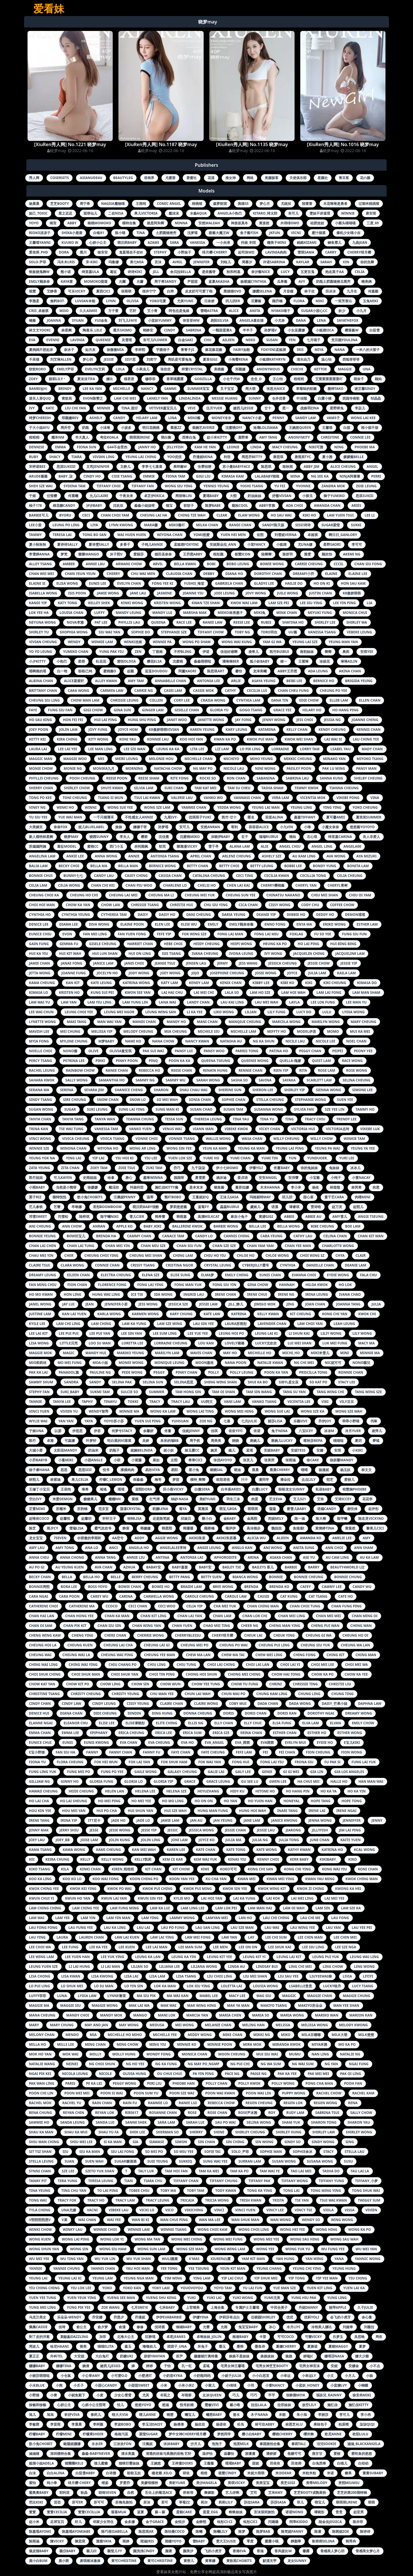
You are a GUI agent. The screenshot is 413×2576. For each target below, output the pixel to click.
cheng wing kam (45, 1635)
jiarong (293, 1830)
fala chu (368, 1275)
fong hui (241, 1762)
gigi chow (93, 710)
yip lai (98, 1158)
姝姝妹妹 (267, 2356)
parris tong (246, 1051)
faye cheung (213, 1752)
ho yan (230, 1801)
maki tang (76, 1021)
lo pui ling (39, 1986)
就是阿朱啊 (155, 223)
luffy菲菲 (37, 1995)
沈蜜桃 (178, 661)
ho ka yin (357, 1791)
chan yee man (298, 1245)
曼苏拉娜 (242, 1187)
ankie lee (75, 856)
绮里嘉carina (340, 836)
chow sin (140, 1684)
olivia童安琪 (121, 1051)
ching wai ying (83, 1664)
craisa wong (213, 700)
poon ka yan (276, 1372)
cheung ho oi (355, 1635)
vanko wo (213, 797)
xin (346, 262)
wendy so (311, 2219)
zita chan (70, 1167)
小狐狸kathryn (272, 359)
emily (213, 924)
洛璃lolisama (265, 427)
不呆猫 (34, 359)
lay (251, 1937)
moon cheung (231, 2054)
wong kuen (40, 2239)
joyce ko (207, 1839)
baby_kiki (152, 1226)
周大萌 (250, 388)
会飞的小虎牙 (340, 2317)
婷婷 (149, 2365)
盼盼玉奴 (134, 2473)
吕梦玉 (338, 2336)
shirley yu (39, 632)
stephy (160, 252)
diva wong (99, 924)
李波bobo (122, 2424)
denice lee (38, 924)
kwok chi (367, 1313)
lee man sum (190, 1947)
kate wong (266, 1849)
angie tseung (370, 1216)
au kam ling (303, 856)
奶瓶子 (114, 1450)
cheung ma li (161, 895)
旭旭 (50, 2414)
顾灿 (378, 378)
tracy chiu (315, 1119)
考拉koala (109, 437)
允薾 (140, 281)
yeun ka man (214, 1148)
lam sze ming (169, 1323)
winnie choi (105, 2229)
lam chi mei (125, 398)
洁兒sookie (326, 2443)
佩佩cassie (38, 2326)
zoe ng (206, 1421)
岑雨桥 (186, 2395)
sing (349, 2141)
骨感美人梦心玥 (332, 2550)
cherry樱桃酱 (273, 885)
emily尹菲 (65, 369)
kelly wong (112, 1859)
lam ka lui (160, 1908)
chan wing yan (146, 1625)
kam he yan (205, 447)
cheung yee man (159, 1654)
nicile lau (295, 1041)
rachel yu (71, 2102)
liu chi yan (75, 408)
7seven (60, 1538)
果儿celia (79, 1479)
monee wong (131, 1362)
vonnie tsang (182, 1138)
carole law (236, 1596)
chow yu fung (244, 1684)
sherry (196, 2132)
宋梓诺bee (37, 466)
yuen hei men (233, 534)
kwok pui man (260, 739)
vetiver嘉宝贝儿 (163, 408)
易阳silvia (220, 320)
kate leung (101, 982)
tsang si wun (110, 797)
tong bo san (94, 534)
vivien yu (69, 1411)
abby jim (312, 466)
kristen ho (69, 992)
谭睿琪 (294, 1206)
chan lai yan (189, 1615)
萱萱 (32, 2512)
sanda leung (72, 2122)
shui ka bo (258, 1382)
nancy (147, 388)
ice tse (137, 1294)
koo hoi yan (191, 739)
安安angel (268, 1177)
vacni (92, 2210)
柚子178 (35, 505)
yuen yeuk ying (81, 2297)
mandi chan (144, 1021)
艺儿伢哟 (232, 2492)
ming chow (127, 2044)
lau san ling (207, 1927)
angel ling (321, 846)
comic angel (169, 203)
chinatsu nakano (283, 895)
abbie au (313, 1216)
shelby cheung (368, 778)
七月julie (249, 1421)
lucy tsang (362, 1986)
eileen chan (78, 1275)
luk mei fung (334, 1343)
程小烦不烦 (369, 427)
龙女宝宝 (36, 1538)
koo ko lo (72, 1878)
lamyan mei (217, 1917)
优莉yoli (311, 2317)
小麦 (99, 2395)
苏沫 (146, 2502)
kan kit (73, 982)
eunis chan (270, 1275)
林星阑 (66, 330)
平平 (271, 2395)
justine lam (40, 1313)
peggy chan (310, 1051)
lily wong (362, 1333)
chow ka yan (78, 904)
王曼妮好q (200, 1197)
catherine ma (82, 1606)
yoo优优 (174, 456)
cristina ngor (179, 1265)
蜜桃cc (92, 846)
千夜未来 (126, 495)
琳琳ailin (349, 661)
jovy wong (256, 593)
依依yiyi (235, 1430)
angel (372, 466)
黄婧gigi (266, 1216)
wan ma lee (209, 2219)
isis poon (77, 593)
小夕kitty (37, 661)
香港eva (239, 2550)
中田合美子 (279, 2307)
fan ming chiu (43, 1284)
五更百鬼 (307, 271)
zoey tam (98, 1167)
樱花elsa (154, 661)
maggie (345, 369)
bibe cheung (322, 1226)
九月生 (352, 291)
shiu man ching (44, 2141)
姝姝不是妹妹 (239, 2356)
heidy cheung (206, 943)
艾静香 (52, 291)
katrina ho (332, 1849)
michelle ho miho (125, 2034)
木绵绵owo (289, 223)
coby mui (238, 1703)
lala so (232, 992)
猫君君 (129, 378)
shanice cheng (129, 1089)
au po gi (36, 1567)
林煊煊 (335, 1187)
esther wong (349, 1732)
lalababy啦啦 (267, 476)
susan (272, 339)
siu (65, 2151)
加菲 (102, 2336)
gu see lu (249, 1781)
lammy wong (182, 1917)
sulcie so (129, 1391)
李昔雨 (55, 2424)
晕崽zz (175, 427)
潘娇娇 (271, 2453)
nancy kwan (197, 1041)
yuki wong (243, 2297)
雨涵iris (147, 2541)
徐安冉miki (361, 2395)
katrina (238, 1313)
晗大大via (120, 2414)
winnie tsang (174, 2229)
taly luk (146, 2171)
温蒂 (150, 1197)
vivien (371, 2210)
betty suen (211, 1576)
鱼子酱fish (249, 232)
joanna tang (348, 1304)
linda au (236, 1966)
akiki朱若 (197, 1538)
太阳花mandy (65, 1450)
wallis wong (218, 1138)
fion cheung (318, 1752)
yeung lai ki (70, 2278)
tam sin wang (259, 1391)
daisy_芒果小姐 (334, 1703)
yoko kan (132, 2288)
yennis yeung (216, 486)
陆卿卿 (266, 554)
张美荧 (269, 1460)
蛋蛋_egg (210, 2512)
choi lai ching (221, 1664)
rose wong (356, 1070)
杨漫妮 (324, 1469)
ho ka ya (328, 1791)
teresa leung (100, 2180)
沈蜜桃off (233, 427)
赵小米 (34, 2521)
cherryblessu (188, 1635)
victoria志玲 (337, 1128)
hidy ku (237, 1791)
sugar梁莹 (331, 525)
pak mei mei (318, 2073)
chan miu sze (153, 1245)
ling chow (333, 1966)
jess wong (148, 1304)
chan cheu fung (293, 690)
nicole (105, 2073)
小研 (117, 1460)
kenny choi (268, 1859)
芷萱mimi (37, 1508)
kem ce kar (173, 1859)
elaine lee (357, 573)
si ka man (113, 2141)
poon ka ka (179, 1060)
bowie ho (161, 1586)
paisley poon (299, 768)
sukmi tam (100, 1391)
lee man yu (356, 1002)
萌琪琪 (253, 1508)
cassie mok (203, 690)
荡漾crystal (130, 1508)
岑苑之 (165, 2395)
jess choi (304, 719)
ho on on (204, 1801)
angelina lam (42, 856)
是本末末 (196, 1187)
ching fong (304, 1654)
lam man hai (260, 1908)
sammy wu (175, 1080)
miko (286, 2034)
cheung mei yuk (200, 895)
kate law (211, 1313)
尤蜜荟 (170, 177)
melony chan (41, 2034)
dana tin (279, 700)
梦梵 (64, 554)
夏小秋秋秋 (37, 544)
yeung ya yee (363, 1148)
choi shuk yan (124, 1674)
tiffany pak (259, 2180)
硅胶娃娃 (317, 223)
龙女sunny (297, 2560)
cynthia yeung (76, 914)
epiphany (99, 1732)
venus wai (172, 1128)
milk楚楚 (366, 2034)
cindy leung (104, 1703)
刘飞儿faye (127, 320)
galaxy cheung (182, 1771)
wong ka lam (163, 1411)
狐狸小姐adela (41, 2463)
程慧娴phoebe (354, 1489)
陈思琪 (266, 466)
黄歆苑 (67, 398)
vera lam (280, 797)
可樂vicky (313, 2336)
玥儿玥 (287, 1197)
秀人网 (34, 177)
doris (228, 1713)
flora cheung (70, 1762)
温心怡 (326, 359)
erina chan (251, 1732)
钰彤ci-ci (224, 2521)
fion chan (77, 1284)
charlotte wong (338, 1245)
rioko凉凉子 (39, 232)
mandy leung (128, 612)
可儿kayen (63, 1177)
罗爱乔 (125, 2482)
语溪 (274, 1206)
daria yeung (234, 914)
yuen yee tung (42, 2297)
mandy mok (111, 2015)
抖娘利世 (137, 1187)
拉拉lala (258, 2404)
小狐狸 (281, 544)
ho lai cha (39, 1801)
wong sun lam (151, 2249)
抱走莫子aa (334, 271)
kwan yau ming (319, 1878)
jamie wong (108, 593)
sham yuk (291, 2122)
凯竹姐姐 (36, 1177)
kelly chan (297, 729)
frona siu (304, 1762)
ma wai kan (177, 1995)
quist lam (321, 1060)
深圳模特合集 (60, 2453)
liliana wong (204, 1966)
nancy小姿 (252, 417)
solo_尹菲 (240, 2151)
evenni (52, 339)
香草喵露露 (175, 378)
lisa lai (131, 1976)
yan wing (314, 2258)
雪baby (198, 2541)
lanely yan (157, 398)
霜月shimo (122, 330)
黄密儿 (189, 2560)
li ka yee (194, 1012)
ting (289, 1119)
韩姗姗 (145, 1528)
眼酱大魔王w (219, 232)
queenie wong (255, 1060)
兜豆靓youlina (344, 339)
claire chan (171, 1703)
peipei (337, 1051)
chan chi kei (103, 885)
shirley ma (356, 622)
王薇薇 (209, 2463)
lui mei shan (299, 1343)
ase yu (309, 1557)
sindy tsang (40, 1099)
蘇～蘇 (160, 2512)
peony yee (363, 1051)
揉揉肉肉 (127, 1469)
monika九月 (104, 768)
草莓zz (184, 2502)
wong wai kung (237, 641)
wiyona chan (169, 534)
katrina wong (136, 982)
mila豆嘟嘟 (311, 2034)
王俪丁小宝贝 (39, 1489)
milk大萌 (339, 2034)
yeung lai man (266, 807)
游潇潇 (250, 2453)
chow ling (110, 1684)
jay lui (68, 1304)
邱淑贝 (186, 1518)
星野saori (332, 544)
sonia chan (200, 1099)
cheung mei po (195, 1645)
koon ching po (144, 1878)
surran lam (249, 2161)
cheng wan (361, 1625)
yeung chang (269, 2268)
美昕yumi (177, 2482)
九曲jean (359, 242)
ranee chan (117, 1070)
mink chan (286, 612)
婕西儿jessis (110, 2365)
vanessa (197, 242)
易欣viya (152, 1469)
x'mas (194, 2258)
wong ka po (359, 2229)
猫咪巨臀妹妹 (129, 2463)
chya (339, 1255)
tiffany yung (331, 2180)
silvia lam (143, 788)
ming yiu (157, 2044)
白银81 (98, 232)
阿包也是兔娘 (179, 310)
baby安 (205, 1567)
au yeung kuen (69, 1567)
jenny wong (273, 719)
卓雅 (50, 1440)
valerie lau (182, 797)
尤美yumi (185, 301)
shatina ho (293, 622)
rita (303, 1070)
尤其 (145, 2395)
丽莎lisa (275, 1421)
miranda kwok (286, 2044)
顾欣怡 (327, 554)
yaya (89, 1421)
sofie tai (212, 2151)
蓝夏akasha (219, 281)
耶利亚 (64, 2492)
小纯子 (336, 1177)
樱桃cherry (282, 2434)
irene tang (39, 1820)
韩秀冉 (351, 2541)
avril (177, 262)
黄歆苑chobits (239, 2560)
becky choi (69, 865)
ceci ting (244, 875)
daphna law (369, 1703)
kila (65, 1869)
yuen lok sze (180, 1158)
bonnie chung (348, 1576)
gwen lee (278, 1781)
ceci (86, 515)
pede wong (132, 1372)
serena (66, 1089)
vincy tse (303, 2210)
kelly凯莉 (143, 1859)
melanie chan (218, 2025)
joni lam (179, 1839)
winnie (347, 213)
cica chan (248, 904)
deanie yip (266, 914)
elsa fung (281, 1723)
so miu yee (183, 2151)
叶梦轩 (91, 1440)
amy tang (268, 437)
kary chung (181, 1313)
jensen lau (196, 963)
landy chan (198, 1002)
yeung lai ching (140, 456)
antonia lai (191, 1557)
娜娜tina (63, 2365)
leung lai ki (266, 1333)
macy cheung (285, 447)
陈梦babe (213, 505)
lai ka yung (244, 1898)
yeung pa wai (327, 1148)
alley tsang (40, 563)
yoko (107, 2288)
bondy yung (324, 865)
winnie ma (129, 1411)
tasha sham (272, 788)
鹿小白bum (38, 2560)
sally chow (361, 2112)
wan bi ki (140, 2219)
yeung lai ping (290, 1148)
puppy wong (293, 2093)
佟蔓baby (282, 1167)
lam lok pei (226, 1908)
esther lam (366, 924)
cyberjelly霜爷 (255, 1265)
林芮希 (356, 1187)
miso (64, 310)
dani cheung (198, 914)
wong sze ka (312, 1411)
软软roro (37, 369)
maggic (289, 1995)
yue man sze (284, 2288)
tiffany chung (224, 2180)
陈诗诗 (365, 2531)
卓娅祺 (312, 534)
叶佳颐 (302, 398)
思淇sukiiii (66, 466)
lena (321, 320)
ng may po (203, 768)
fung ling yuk (42, 1771)
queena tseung (215, 1060)
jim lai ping (350, 1830)
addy (139, 1538)
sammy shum (41, 1382)
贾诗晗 (316, 1206)
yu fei (279, 486)
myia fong (39, 1041)
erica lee (163, 1732)
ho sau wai (281, 515)
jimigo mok (265, 1304)
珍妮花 (325, 661)
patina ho (278, 1051)
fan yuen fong (132, 934)
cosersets (59, 177)
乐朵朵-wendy (69, 2317)
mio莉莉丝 (37, 1362)
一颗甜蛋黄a (222, 330)
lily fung (276, 1012)
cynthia (287, 1265)
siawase (156, 2141)
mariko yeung (130, 1352)
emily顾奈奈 (39, 281)
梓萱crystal (192, 369)
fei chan (287, 1752)
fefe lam (244, 1752)
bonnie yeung (42, 1236)
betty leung (261, 865)
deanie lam (355, 1265)
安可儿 (184, 826)
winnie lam (139, 2229)
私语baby (323, 1489)
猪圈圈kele (74, 2463)
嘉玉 (127, 2346)
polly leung (242, 1372)
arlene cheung (236, 856)
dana (301, 320)
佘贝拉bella (180, 271)
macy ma (366, 1343)
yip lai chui (232, 2278)
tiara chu (153, 2180)
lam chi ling (68, 1323)
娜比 (109, 378)
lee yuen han (77, 1956)
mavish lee (39, 1031)
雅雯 (307, 554)
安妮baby (272, 1450)
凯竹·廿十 (229, 817)
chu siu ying (216, 904)
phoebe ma (364, 447)
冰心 (272, 2326)
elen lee (162, 924)
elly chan (223, 1723)
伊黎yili (256, 1167)
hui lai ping (105, 719)
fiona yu (37, 1762)
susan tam (233, 1109)
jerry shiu (69, 1830)
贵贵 (339, 2512)
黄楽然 (264, 223)
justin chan (320, 593)
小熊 (59, 2385)
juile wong (287, 593)
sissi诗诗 (302, 525)
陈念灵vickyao (371, 1518)
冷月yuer (353, 1430)
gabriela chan (229, 583)
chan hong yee (79, 1615)
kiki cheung (334, 982)
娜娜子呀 (140, 826)
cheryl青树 (338, 885)
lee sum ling (165, 1333)
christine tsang (44, 1693)
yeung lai (38, 2278)
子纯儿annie (152, 544)
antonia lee (208, 680)
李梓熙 (140, 349)
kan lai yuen (74, 1313)
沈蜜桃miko (190, 836)
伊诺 (205, 651)
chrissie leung (124, 700)
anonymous (268, 369)
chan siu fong (368, 563)
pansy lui (184, 1051)
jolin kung (119, 1839)
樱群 (144, 836)
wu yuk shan (138, 2258)
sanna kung (331, 778)
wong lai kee (363, 417)
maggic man (40, 758)
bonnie (276, 1576)
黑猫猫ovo (232, 291)
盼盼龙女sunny (291, 1489)
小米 (163, 2385)
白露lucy (260, 1489)
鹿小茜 (64, 2560)
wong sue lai (277, 1411)
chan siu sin (109, 1625)
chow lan (110, 904)
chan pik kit (75, 1625)
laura (62, 1937)
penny (278, 417)
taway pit (38, 2180)
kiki (308, 982)
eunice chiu (40, 934)
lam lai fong (328, 992)
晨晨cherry (280, 1469)
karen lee (176, 1849)
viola (328, 2210)
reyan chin (73, 2112)
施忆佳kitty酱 (166, 1187)
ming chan (95, 2044)
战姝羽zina (309, 408)
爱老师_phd (38, 252)
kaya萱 (67, 281)
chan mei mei (328, 1615)
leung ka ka (167, 749)
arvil (158, 563)
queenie (103, 339)
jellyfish (175, 447)
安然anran (210, 826)
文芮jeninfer (97, 466)
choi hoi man (42, 904)
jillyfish (320, 1830)
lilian (251, 1012)
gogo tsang (250, 710)
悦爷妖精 (187, 2404)
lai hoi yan (211, 1898)
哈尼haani (59, 2346)
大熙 (233, 495)
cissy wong (280, 904)
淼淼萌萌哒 (202, 661)
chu (207, 339)
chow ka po (322, 1674)
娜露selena (262, 291)
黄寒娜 (210, 2560)
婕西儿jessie (243, 408)
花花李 (367, 1499)
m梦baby (106, 1041)
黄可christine (160, 2560)
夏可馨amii (335, 817)
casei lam (173, 690)
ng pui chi (240, 2063)
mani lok (166, 2015)
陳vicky (57, 2541)
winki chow (40, 2229)
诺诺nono (294, 2512)
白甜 (346, 427)
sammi (170, 388)
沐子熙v (116, 554)
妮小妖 (168, 1450)
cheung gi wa (319, 1635)
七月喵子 (313, 339)
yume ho (211, 1158)
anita (255, 310)
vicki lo (146, 2210)
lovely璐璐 (234, 1343)
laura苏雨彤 (236, 1323)
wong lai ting (200, 1411)
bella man (128, 865)
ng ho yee (135, 2063)
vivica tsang (112, 1138)
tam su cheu (238, 788)
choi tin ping (162, 1674)
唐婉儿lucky (282, 1440)
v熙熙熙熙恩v (40, 2219)
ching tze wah (191, 515)
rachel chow (328, 2093)
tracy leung (157, 2200)
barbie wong (225, 1226)
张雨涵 (290, 1460)
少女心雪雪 (122, 2395)
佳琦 (62, 2326)
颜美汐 (188, 2550)
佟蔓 (167, 1430)
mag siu (263, 1995)
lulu (326, 1012)
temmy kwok (307, 788)
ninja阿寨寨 (350, 476)
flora (299, 301)
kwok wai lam (244, 602)
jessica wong (201, 1830)
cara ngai (38, 1596)
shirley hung (288, 2132)
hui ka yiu (38, 953)
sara (174, 242)
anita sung (303, 1547)
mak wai (168, 2005)
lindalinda (190, 398)
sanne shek (136, 2122)
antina (162, 1557)
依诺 (257, 1430)
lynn (111, 301)
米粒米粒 (309, 2473)
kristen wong (167, 602)
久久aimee (88, 310)
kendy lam (199, 982)
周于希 (85, 203)
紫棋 (135, 1499)
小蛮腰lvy (338, 2385)
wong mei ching (186, 2239)
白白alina (56, 2473)
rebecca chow (221, 2102)
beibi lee (294, 680)
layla (294, 1002)
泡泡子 (217, 2443)
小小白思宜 (260, 2375)
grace (189, 1781)
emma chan (40, 1732)
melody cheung (138, 1031)
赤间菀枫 (141, 846)
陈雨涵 (34, 2541)
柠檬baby (37, 2434)
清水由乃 (303, 359)
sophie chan (233, 1099)
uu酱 (293, 632)
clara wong (72, 1265)
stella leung (41, 2161)
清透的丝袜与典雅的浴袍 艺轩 (168, 2453)
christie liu (340, 1684)
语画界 (149, 177)
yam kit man (253, 2258)
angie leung (209, 1547)
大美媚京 (36, 826)
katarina (266, 729)
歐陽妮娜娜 (72, 2443)
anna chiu (39, 1557)
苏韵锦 (82, 1508)
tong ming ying (326, 2190)
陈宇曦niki (109, 1216)
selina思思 (183, 1382)
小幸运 (285, 2375)
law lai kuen (127, 1937)
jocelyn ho (107, 973)
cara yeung (271, 1236)
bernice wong (162, 865)
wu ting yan (72, 2258)
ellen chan (370, 700)
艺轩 (132, 310)
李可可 (357, 544)
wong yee (265, 2249)
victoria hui (303, 1128)
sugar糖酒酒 (125, 2161)
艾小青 (152, 310)
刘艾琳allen (60, 359)
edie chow (309, 700)
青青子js (187, 349)
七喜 (226, 1421)
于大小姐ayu (39, 427)
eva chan (128, 1742)
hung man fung (213, 1810)
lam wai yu (39, 1002)
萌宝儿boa (228, 1508)
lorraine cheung (170, 1343)
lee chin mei (345, 1937)
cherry (113, 573)
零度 (250, 2541)
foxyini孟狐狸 (273, 349)
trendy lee (346, 1119)
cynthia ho (40, 914)
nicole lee (325, 1041)
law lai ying (162, 1937)
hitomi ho (265, 1791)
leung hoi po (231, 1333)
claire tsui (39, 1265)
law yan (229, 1937)
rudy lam (295, 2112)
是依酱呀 (209, 271)
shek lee (137, 2132)
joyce (292, 973)
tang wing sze (368, 1391)
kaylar (302, 262)
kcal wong (364, 1849)
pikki (100, 1060)
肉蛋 (254, 1499)
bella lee (257, 1226)
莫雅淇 (203, 1508)
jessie (109, 359)
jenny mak (38, 1830)
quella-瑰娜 (290, 1060)
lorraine (280, 749)
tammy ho (364, 1109)
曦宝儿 (190, 2414)
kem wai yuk (205, 1859)
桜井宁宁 (149, 291)
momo (333, 1031)
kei (31, 1859)
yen (292, 339)
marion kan (361, 2015)
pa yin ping (203, 2073)
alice (234, 310)
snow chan (107, 1099)
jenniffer (352, 1820)
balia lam (38, 865)
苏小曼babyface (236, 466)
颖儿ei (91, 2550)
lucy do (303, 1012)
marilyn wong (325, 1021)
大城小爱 (36, 1450)
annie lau (95, 563)
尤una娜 (305, 544)
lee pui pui (69, 1333)
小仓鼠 (66, 2375)
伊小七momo (227, 1167)
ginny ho (70, 1781)
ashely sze (271, 856)
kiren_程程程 (123, 1869)
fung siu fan (60, 710)
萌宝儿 (320, 2502)
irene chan (225, 1294)
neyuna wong (42, 622)
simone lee (362, 1089)
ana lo (91, 1547)
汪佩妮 (147, 2443)
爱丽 (337, 2453)
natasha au (231, 1041)
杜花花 (101, 661)
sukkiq (185, 2161)
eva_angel (214, 1742)
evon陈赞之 (93, 398)
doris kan (287, 1713)
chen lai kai (238, 885)
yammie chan (193, 807)
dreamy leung (42, 1275)
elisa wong (67, 583)
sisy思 (130, 359)
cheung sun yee (241, 895)
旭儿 (32, 2414)
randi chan (240, 525)
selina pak (122, 1382)
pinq (153, 1060)
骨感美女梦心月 (368, 2550)
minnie (103, 408)
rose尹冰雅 (248, 2112)
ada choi (294, 505)
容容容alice (259, 826)
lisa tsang (186, 1976)
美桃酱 (219, 369)
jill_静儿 (236, 1304)
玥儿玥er (232, 301)
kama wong (74, 1849)
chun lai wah (198, 1693)
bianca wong (245, 1576)
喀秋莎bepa (312, 1440)
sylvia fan (304, 1109)
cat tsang (318, 1596)
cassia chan (170, 875)
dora (64, 252)
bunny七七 (73, 875)
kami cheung (108, 1849)
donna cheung (197, 1713)
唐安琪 (371, 213)
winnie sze (39, 1148)
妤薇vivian (281, 495)
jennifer (201, 262)
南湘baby (240, 2336)
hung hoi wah (252, 1810)
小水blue (36, 2385)
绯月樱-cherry (214, 252)
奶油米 (93, 1450)
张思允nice (275, 388)
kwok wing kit (272, 1888)
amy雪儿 (339, 1216)
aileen (228, 339)
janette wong (211, 719)
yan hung (285, 2258)
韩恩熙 (167, 1528)
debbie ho (296, 914)
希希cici (195, 1460)
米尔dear (283, 2473)
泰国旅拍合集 (270, 2443)
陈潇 (317, 2531)
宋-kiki (92, 262)
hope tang (321, 1801)
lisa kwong (102, 1976)
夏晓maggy (338, 2346)
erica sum (192, 1732)
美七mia (137, 262)
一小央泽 (223, 242)
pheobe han (183, 2083)
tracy (154, 1401)
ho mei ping (109, 1801)
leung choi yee (79, 1012)
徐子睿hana (39, 1469)
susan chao (201, 1109)
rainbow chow (80, 1070)
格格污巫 (121, 2434)
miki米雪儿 (320, 1352)
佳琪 (214, 1430)
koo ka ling (40, 1878)
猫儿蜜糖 (101, 2463)
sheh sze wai (40, 486)
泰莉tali (298, 2443)
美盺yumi (207, 1499)
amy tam (136, 680)
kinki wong (132, 602)
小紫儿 (210, 2385)
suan (69, 2161)
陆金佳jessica (330, 2521)
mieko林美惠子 (230, 612)
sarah (326, 262)
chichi (297, 369)
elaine (331, 573)
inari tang (287, 1810)
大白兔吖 (102, 2356)
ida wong (163, 1294)
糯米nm (57, 437)
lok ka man (165, 1986)
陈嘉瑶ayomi (40, 2531)
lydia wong (353, 1012)
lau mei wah (266, 1002)
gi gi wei (291, 1771)
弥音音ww (191, 320)
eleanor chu (76, 1723)
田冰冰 (331, 291)
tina (140, 232)
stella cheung (270, 1099)
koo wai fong (106, 1878)
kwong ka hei (348, 1888)
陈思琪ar (146, 2531)
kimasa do (367, 982)
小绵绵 (231, 2385)
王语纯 (66, 1489)
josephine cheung (227, 973)
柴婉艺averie (203, 427)
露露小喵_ (272, 2541)
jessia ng (332, 719)
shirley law (323, 2132)
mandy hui (95, 1352)
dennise (36, 447)
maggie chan (319, 1995)
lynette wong (42, 1021)
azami (153, 242)
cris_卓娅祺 (38, 310)
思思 (64, 1469)
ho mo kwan (41, 1294)
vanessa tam (106, 1128)
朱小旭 (302, 2414)
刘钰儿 (226, 262)
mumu (295, 2054)
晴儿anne (147, 2414)
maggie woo (75, 758)
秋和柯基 (233, 271)
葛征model (66, 846)
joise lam (89, 1839)
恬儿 (120, 2404)
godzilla (203, 378)
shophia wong (73, 632)
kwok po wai (120, 1888)
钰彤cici (250, 2521)
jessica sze (178, 1304)
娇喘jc (308, 2356)
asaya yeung (263, 680)
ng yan (331, 2063)
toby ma (168, 2190)
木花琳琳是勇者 (335, 203)
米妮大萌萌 (255, 2473)
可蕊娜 (70, 1440)
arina (253, 1557)
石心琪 (312, 836)
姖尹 (179, 2356)
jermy (222, 963)
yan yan (66, 1421)
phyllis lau (129, 622)
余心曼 (367, 2317)
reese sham (148, 778)
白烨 (170, 291)
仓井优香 (279, 398)
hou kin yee (40, 1810)
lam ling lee (192, 1908)
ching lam (183, 1255)
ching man (365, 1654)
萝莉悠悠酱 (178, 1206)
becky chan (40, 1576)
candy (119, 417)
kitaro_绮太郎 (265, 213)
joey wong (170, 973)
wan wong (280, 2219)
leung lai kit (288, 1956)
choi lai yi (290, 1664)
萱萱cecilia (57, 2512)
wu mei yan (366, 2249)
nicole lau (233, 768)
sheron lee (262, 1089)
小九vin (286, 826)
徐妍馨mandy (341, 1460)
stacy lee (346, 1382)
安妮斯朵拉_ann (223, 544)
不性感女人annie (139, 817)
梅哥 (158, 1479)
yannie (35, 2268)
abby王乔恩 (287, 671)
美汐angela (206, 2482)
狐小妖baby (259, 661)
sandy (95, 1382)
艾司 (253, 2492)
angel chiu (290, 846)
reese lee (241, 622)
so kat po (318, 1382)
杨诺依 (221, 2424)
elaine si (37, 583)
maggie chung (356, 1995)
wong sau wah (344, 2239)
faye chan (180, 1752)
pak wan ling (41, 2083)
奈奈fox (60, 826)
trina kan (38, 1128)
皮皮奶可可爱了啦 (199, 291)
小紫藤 (136, 1460)
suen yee (345, 1099)
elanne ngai (41, 1723)
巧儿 (235, 2395)
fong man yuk (188, 1284)
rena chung (40, 2112)
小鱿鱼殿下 (76, 2395)
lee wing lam (41, 1956)
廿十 (267, 408)
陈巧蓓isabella (114, 2531)
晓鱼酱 (219, 1187)
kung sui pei (102, 992)
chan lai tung (80, 1245)
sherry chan (41, 788)
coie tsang (122, 476)
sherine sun (230, 1089)
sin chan (206, 2141)
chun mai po (233, 1693)
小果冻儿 (142, 369)
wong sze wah (349, 1411)
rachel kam (363, 2093)
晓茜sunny (99, 836)
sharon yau (359, 2122)
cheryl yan (306, 885)
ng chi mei (304, 1362)
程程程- (34, 437)
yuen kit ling (319, 2288)
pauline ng (100, 1372)
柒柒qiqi (367, 2424)
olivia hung (134, 2073)
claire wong (206, 1703)
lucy (285, 271)
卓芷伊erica (154, 495)
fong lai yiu (272, 1762)
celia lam (38, 885)
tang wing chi (330, 1391)
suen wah (94, 2161)
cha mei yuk (224, 1606)
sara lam (166, 2122)
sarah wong (208, 1080)
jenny (376, 1820)
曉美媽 (366, 281)
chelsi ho (207, 885)
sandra (71, 1382)
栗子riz (35, 1197)
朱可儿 (293, 213)
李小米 (296, 1187)
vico (169, 2210)
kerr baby (299, 1859)
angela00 (352, 846)
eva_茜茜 (242, 1742)
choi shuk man (85, 1674)
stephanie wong (310, 1099)
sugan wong (41, 1109)
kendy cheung (332, 729)
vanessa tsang (322, 632)
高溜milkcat (209, 1216)
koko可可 (228, 1869)
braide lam (191, 1586)
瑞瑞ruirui (268, 836)
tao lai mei (301, 2171)
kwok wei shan (299, 739)
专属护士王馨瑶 (247, 2307)
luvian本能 (85, 301)
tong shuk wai (366, 2190)
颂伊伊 (230, 1528)
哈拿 (111, 1177)
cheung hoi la (43, 1645)
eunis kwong (96, 1742)
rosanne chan (163, 2112)
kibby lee (260, 982)
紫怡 (32, 2482)
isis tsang (171, 953)
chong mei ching (244, 1674)
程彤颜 (218, 554)
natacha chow (168, 768)
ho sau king (40, 719)
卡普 (262, 2336)
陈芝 (32, 1528)
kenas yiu (237, 1859)
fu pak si (332, 1762)
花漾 (211, 177)
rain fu (130, 2102)
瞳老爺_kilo (162, 2473)
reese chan (181, 1070)
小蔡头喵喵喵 (345, 223)
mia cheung (175, 1031)
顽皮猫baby (38, 2550)
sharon (161, 1089)
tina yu (267, 1119)
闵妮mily (276, 1518)
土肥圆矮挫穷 (166, 232)
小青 (53, 2395)
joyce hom (128, 729)
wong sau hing (305, 2239)
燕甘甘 (317, 2453)
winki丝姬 (133, 641)
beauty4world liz (347, 1567)
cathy (230, 690)
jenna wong (320, 1820)
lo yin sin (133, 1986)
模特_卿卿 (197, 1479)
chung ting (342, 1693)
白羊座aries (231, 1489)
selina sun (153, 1382)
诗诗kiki (135, 271)
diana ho (234, 573)
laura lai (38, 749)
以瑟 (57, 1430)
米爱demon (62, 1499)
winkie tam (354, 1138)
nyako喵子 (280, 310)
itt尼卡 (94, 1820)
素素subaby (373, 2473)
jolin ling (150, 1839)
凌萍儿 (377, 1430)
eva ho (187, 1742)
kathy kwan (299, 1849)
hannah (287, 1284)
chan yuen (182, 1625)
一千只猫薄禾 (103, 817)
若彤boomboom (107, 1206)
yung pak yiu (111, 651)
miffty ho (276, 1031)
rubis (266, 622)
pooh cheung (82, 778)
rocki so (208, 778)
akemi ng (352, 554)
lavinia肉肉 (276, 252)
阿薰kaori (187, 671)
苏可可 (99, 2502)
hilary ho (311, 710)
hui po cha (106, 1810)
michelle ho (259, 1352)
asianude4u (91, 177)
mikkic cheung (298, 758)
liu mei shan (255, 1976)
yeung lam (102, 2278)
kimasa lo (38, 992)
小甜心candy (106, 2385)
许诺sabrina (274, 262)
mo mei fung (70, 1362)
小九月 (361, 310)
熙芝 (329, 1479)
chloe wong (277, 1255)
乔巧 (177, 1167)
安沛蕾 (293, 1177)
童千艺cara (334, 1197)
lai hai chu (172, 992)
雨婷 (125, 2541)
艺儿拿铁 (36, 1206)
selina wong (259, 2122)
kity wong (98, 739)
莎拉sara (252, 2502)
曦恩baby (214, 2414)
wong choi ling (253, 2229)
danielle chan (320, 1265)
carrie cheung (309, 563)
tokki (133, 1401)
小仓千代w (231, 378)
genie (267, 1771)
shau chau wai (194, 1089)
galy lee (243, 1771)
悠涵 (165, 2404)
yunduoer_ (317, 1158)
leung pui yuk (325, 1956)
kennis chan (369, 729)
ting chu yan (73, 2190)
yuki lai (213, 2297)
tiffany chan (185, 2180)
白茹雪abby (85, 2473)
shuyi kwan (112, 788)
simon (181, 2141)
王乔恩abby (192, 554)
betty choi (229, 865)
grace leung (218, 1781)
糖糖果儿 (90, 1499)
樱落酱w (352, 330)
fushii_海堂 (194, 583)
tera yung (67, 2180)
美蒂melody (316, 2482)
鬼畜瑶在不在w (131, 252)
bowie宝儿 (76, 1236)
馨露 (306, 2550)
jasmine (164, 593)
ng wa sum (271, 2063)
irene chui (257, 1294)
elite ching (166, 1723)
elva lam (310, 1723)
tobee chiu (139, 2190)
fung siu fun (354, 934)
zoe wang (110, 2307)
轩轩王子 (109, 1518)
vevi (191, 408)
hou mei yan (74, 1810)
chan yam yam (260, 1245)
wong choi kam (212, 2229)
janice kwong (284, 1820)
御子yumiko (334, 495)
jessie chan (235, 1830)
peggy (159, 1372)
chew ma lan (198, 1654)
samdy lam (305, 417)
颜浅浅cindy (143, 2550)
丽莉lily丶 (57, 378)
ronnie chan (350, 1372)
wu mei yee (39, 2258)
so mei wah (167, 1099)
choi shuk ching (45, 1674)
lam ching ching (45, 1908)
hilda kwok (316, 1284)
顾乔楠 (277, 301)
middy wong (200, 2034)
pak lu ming (333, 768)
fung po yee (112, 1771)
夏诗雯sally (99, 544)
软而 (162, 846)
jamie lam (170, 1820)
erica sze (221, 1732)
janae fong (71, 963)
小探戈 (307, 495)
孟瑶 (249, 1450)
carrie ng (144, 690)
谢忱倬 (352, 1508)
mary (34, 2025)
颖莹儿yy (114, 2550)
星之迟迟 (65, 213)
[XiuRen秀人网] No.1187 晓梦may (161, 144)
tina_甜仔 (129, 408)
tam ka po (239, 2171)
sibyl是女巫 (289, 1382)
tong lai (291, 2190)
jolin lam (68, 729)
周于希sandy (165, 281)
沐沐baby (171, 2443)
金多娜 (129, 2521)
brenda (251, 1586)
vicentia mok (312, 797)
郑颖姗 (240, 369)
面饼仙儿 (90, 213)
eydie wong (338, 1275)
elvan (335, 1723)
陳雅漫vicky (187, 846)
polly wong (283, 2083)
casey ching (136, 875)
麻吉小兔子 (239, 1216)
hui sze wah (175, 1810)
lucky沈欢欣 (266, 1343)
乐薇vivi (300, 1421)
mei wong (184, 2025)
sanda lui (105, 2122)
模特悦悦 (59, 1197)
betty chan (197, 865)
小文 (330, 2375)
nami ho (133, 1041)
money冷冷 (221, 417)
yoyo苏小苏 (114, 1421)
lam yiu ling (99, 1002)
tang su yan (294, 1391)
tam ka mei (209, 2171)
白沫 (32, 2473)
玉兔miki (370, 301)
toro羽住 (269, 632)
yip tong (297, 2278)
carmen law (111, 690)
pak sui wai (153, 1051)
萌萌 (371, 2502)
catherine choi (43, 1606)
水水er (97, 2443)
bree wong (223, 1586)
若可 (164, 2502)
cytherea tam (114, 914)
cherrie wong (150, 1635)
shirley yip (294, 1089)
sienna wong (328, 1089)
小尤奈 (279, 320)
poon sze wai (182, 2093)
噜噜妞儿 (149, 2346)
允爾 (122, 281)
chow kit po (77, 1684)
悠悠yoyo (143, 2404)
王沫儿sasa (229, 1197)
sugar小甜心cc (314, 310)
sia (135, 2141)
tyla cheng (39, 2210)
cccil (338, 563)
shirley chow (77, 788)
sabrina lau (297, 778)
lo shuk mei (72, 1986)
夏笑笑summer (368, 817)
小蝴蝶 (363, 2385)
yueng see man (121, 2297)
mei (101, 758)
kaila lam (346, 973)
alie (264, 846)
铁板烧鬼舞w (39, 271)
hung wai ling (106, 1294)
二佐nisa (115, 213)
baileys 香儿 (263, 1567)
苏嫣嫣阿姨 (37, 846)
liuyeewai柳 (320, 1976)
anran (99, 1226)
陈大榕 (321, 1518)
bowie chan (129, 1586)
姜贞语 (242, 1177)
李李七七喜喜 (152, 466)
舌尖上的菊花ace (158, 2492)
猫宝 (169, 505)
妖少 (341, 310)
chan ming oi (364, 1615)
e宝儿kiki (352, 1742)
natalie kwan (270, 1362)
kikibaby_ (328, 1859)
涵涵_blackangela (364, 2443)
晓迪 (237, 1469)
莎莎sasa (278, 2502)
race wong (352, 1060)
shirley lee (325, 622)
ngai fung (359, 2063)
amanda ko (310, 1538)
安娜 (319, 1450)
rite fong (179, 778)
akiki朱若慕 (226, 1538)
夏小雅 (327, 456)
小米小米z (186, 2385)
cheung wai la (76, 1654)
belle (116, 1576)
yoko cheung (365, 807)
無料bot (57, 301)
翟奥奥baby (38, 2492)
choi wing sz (312, 1255)
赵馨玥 (86, 1518)
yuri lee (346, 1158)
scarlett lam (319, 1080)
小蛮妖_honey (307, 2385)
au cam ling (337, 1557)
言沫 (158, 262)
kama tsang (40, 1849)
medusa (157, 2025)
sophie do (140, 632)
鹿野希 (243, 437)
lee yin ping (344, 602)
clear (222, 515)
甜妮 (255, 2463)
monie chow (41, 768)
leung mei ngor (119, 1012)
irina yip (69, 1820)
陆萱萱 (307, 203)
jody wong (139, 973)
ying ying (332, 807)
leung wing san (160, 1012)
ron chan (236, 778)
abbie (289, 1216)
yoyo (33, 223)
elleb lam (339, 700)
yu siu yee (38, 817)
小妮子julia (231, 2375)
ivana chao (350, 1294)
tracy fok (67, 2200)
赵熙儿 (358, 1206)
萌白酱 (166, 437)
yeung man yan (343, 641)
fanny (92, 1752)
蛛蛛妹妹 (236, 2512)
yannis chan (103, 2268)
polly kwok (249, 2083)
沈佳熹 (164, 836)
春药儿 (96, 2414)
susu (348, 2161)
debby (209, 573)
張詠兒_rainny (329, 2395)
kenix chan (230, 982)
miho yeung (261, 758)
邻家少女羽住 (103, 2521)
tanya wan (105, 1119)
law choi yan (310, 1323)
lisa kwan (70, 1976)
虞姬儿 (255, 1206)
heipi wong (241, 943)
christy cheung (86, 1693)
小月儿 (350, 2375)
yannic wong (368, 2258)
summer (156, 1391)
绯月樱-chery (79, 2482)
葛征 (113, 271)
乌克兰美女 (37, 2317)
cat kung (289, 1596)
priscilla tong (313, 1372)
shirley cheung (250, 2132)
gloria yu (219, 710)
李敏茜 (34, 2424)
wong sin (79, 2249)
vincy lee (275, 2210)
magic (68, 1352)
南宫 (53, 223)
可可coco (285, 2336)
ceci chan (137, 1606)
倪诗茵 (160, 2326)
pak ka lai (38, 1372)
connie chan (107, 1265)
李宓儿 (360, 408)
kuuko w (69, 242)
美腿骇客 (271, 177)
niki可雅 (316, 447)
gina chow (257, 1284)
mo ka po (347, 2044)
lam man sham (366, 992)
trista (278, 2200)
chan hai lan (41, 1615)
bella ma (98, 865)
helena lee (145, 1791)
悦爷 (106, 1469)
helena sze (176, 1791)
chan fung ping (346, 1606)
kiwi (205, 1869)
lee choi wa (40, 1947)
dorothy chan (268, 573)
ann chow (72, 1226)
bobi (211, 563)
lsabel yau (340, 749)
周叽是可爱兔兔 (180, 359)
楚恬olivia (126, 661)
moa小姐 (100, 1362)
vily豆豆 (347, 1401)
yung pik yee (78, 2307)
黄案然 (350, 1528)
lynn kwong (121, 525)
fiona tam (175, 476)
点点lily (308, 1479)
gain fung (39, 943)
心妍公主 (64, 2404)
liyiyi (368, 1976)
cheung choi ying (101, 1255)
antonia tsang (165, 856)
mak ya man (238, 2005)
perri (376, 476)
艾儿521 (299, 1499)
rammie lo (158, 2102)
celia (360, 271)
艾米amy (275, 2492)
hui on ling (139, 953)
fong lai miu (266, 934)
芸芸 (57, 2502)
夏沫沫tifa (86, 378)
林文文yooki (39, 330)
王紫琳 (303, 661)
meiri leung (126, 758)
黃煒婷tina (324, 1528)
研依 (186, 2473)
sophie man (271, 2151)
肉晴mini (362, 1197)
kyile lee (37, 1323)
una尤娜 (68, 2210)
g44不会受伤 (117, 447)
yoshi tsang (251, 486)
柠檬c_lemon (110, 1479)
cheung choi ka (44, 895)
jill (156, 271)
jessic (172, 1830)
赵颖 (130, 671)
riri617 (131, 2112)
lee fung (70, 1947)
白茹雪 (374, 330)
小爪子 (78, 2385)
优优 (289, 2317)
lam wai (36, 1917)
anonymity (299, 437)
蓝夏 (140, 2512)
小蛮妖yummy (160, 320)
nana (339, 349)
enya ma (304, 924)
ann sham (363, 1547)
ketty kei (37, 739)
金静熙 (201, 2521)
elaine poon (132, 924)
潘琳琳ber (230, 661)
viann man (203, 1128)
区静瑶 (150, 2336)
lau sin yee (203, 1323)
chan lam (222, 1615)
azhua (129, 1567)
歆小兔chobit (40, 2443)
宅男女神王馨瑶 (233, 2365)
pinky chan (186, 1372)
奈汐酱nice (260, 271)
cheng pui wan (325, 1625)
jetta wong (39, 973)
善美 (83, 2346)
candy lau (104, 875)
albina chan (41, 680)
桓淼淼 (138, 1479)
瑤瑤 (103, 1489)
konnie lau (158, 739)
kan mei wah (144, 1849)
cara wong (78, 690)
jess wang (248, 963)
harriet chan (140, 943)
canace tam (173, 1236)
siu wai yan (109, 632)
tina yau (241, 1119)
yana (339, 2258)
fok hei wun (106, 1762)
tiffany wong (294, 2180)
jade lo (143, 1820)
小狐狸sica (325, 330)
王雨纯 (141, 203)
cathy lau (302, 1236)
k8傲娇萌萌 (352, 593)
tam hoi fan (176, 2171)
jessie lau (266, 1830)
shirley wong (359, 2132)
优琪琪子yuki (200, 817)
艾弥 (320, 1499)
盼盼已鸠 (85, 671)
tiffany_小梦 (366, 2180)
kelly (85, 1859)
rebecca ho (149, 1070)
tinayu (110, 1401)
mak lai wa (139, 2005)
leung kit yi (254, 1956)
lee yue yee (198, 1333)
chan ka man (117, 1615)
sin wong (264, 2141)
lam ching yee (85, 1908)
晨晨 (255, 1469)
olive (93, 1051)
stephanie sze (174, 632)
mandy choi (77, 2015)
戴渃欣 (114, 1187)
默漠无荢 (269, 2560)
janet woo (177, 719)
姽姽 (288, 2356)
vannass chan (247, 797)
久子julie (365, 2307)
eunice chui (40, 1742)
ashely (95, 417)
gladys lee (264, 583)
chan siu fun (189, 1245)
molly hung (123, 2054)
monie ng (73, 768)
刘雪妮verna (285, 534)
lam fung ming (124, 1908)
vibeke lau (118, 2210)
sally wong (76, 1080)
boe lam (353, 1226)
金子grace (155, 2521)
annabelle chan (170, 680)
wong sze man (190, 2249)
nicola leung (75, 2073)
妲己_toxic (38, 213)
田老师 (296, 2463)
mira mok (252, 2044)
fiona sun (86, 447)
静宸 (125, 1528)
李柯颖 (98, 2424)
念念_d (256, 378)
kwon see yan (138, 992)
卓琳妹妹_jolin (209, 2336)
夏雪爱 (200, 1177)
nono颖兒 (361, 1362)
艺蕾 (57, 1206)
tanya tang (72, 1119)
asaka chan (281, 1557)
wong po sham (196, 641)
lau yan (333, 1927)
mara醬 (151, 525)
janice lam (103, 963)
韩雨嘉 (181, 1216)
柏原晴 (343, 2424)
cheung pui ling (274, 1645)
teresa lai (62, 534)
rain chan (102, 2102)
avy (301, 281)
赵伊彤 (373, 1508)
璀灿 (292, 836)
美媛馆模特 (149, 2482)
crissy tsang (142, 1265)
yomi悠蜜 (201, 534)
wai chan (87, 2219)
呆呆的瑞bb (169, 1440)
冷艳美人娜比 (321, 2326)
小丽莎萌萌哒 (39, 2375)
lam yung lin (135, 1002)
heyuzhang (208, 1791)
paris (70, 2083)
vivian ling (103, 456)
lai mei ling (302, 1898)
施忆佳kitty (358, 2404)
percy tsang (40, 1060)
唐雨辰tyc (303, 456)
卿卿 (328, 651)
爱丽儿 (349, 1479)
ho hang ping (345, 710)
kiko (352, 1859)
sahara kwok (41, 1080)
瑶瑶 (121, 1489)
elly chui (253, 1723)
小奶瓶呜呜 (202, 2375)
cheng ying (82, 1635)
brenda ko (279, 1586)
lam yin (88, 1917)
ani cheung (40, 1226)
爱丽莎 (138, 554)
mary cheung (363, 1021)
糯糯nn (114, 1499)
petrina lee (74, 1060)
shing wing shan (220, 1382)
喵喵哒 (338, 1440)
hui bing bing (343, 943)
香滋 (260, 2550)
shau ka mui (75, 2132)
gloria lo (133, 1781)
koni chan (368, 1869)
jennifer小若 (116, 1304)
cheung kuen (80, 1645)
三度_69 (373, 223)
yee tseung (198, 2268)
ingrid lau (194, 1294)
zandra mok (333, 486)
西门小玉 (116, 846)
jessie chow (319, 963)
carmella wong (158, 1596)
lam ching (101, 1323)
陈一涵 (300, 1518)
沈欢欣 (118, 505)
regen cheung (259, 2102)
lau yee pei (362, 1927)
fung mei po (78, 1771)
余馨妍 (148, 1430)
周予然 (195, 1440)
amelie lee (342, 1538)
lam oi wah (294, 1908)
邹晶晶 (376, 398)
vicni (296, 232)
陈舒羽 (288, 554)
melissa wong (314, 2025)
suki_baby (70, 1391)
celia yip (194, 1606)
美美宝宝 (263, 2482)
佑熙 (260, 534)
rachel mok (40, 2102)
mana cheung (42, 2015)
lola (120, 369)
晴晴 (304, 1469)
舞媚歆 (209, 2492)
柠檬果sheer (93, 2434)
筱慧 (32, 291)
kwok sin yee (235, 1888)
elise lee (107, 1723)
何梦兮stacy (122, 1430)
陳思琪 (80, 2541)
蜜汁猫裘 (319, 232)
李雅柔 (34, 301)
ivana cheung (205, 953)
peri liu (154, 2083)
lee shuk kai (279, 1947)
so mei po (154, 2151)
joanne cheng (365, 719)
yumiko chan (75, 651)
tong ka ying (259, 2190)
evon (67, 934)
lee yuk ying (112, 1956)
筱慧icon (242, 554)
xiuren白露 (221, 2258)
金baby (229, 1518)
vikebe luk (370, 1128)
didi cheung (105, 1713)
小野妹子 (184, 252)
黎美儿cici (375, 1528)
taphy (87, 1401)
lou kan (206, 1343)
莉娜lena (160, 1508)
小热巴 (62, 661)
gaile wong (145, 1771)
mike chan (232, 2034)
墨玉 (222, 2346)
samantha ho (112, 1080)
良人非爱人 (371, 836)
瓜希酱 (282, 281)
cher (68, 1255)
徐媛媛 (92, 1187)
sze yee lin (335, 1109)
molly (95, 2054)
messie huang (225, 398)
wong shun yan (44, 2249)
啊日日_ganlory (343, 534)
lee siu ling (313, 1947)
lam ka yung (134, 1323)
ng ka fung (166, 2063)
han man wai (371, 1781)
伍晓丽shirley (263, 2317)
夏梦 (362, 2346)
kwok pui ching (157, 1888)
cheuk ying (284, 1635)
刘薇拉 (369, 2326)
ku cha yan (216, 1878)
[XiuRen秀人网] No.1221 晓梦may (70, 144)
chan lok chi (254, 1615)
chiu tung (186, 1664)
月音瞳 (288, 291)
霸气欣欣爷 (103, 1528)
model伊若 (306, 1031)
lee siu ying (311, 602)
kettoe (320, 369)
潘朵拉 (285, 1479)
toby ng (242, 632)
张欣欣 (165, 369)
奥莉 (345, 651)
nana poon (235, 1362)
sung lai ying (131, 1109)
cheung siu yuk (315, 1645)
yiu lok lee (81, 2288)
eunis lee (97, 583)
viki (324, 1401)
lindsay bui (267, 1966)
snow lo (138, 1099)
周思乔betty (251, 456)
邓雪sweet (38, 1216)
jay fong (243, 719)
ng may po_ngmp (203, 2063)
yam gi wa (272, 641)
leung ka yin (184, 1956)
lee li (370, 515)
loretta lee (132, 1343)
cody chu (310, 904)
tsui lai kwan (147, 797)
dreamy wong (358, 1713)
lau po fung (172, 1927)
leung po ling (65, 525)
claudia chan (179, 573)
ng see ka (319, 476)
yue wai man (70, 817)
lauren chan (91, 1937)
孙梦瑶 (163, 826)
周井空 (66, 427)
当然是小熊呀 (66, 1187)
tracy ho (95, 2200)
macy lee (237, 1995)
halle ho (338, 1781)
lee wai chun (41, 1012)
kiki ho (309, 515)
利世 (227, 456)
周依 (378, 2336)
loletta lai (231, 1986)
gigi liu (203, 476)
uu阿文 (207, 1401)
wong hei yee (292, 2229)
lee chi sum (276, 1937)
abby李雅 (267, 505)
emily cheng (237, 1275)
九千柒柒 (198, 1167)
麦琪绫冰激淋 (90, 2560)
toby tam (195, 2190)
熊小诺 (66, 271)
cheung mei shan (145, 1255)
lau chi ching (276, 1917)
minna (181, 223)
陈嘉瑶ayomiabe (76, 2531)
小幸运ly (309, 2375)
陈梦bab (263, 2531)
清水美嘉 (128, 2453)
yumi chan (240, 1158)
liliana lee (169, 1966)
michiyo (231, 758)
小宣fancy (256, 544)
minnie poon (219, 2044)
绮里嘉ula (90, 271)
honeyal (291, 1801)
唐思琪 (278, 456)
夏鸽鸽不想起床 (41, 349)
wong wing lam (230, 2249)
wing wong (342, 2219)
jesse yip (149, 1830)
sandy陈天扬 (273, 525)
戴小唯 (235, 2404)
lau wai (271, 1927)
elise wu (189, 924)
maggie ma (39, 2005)
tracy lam (125, 2200)
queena (158, 622)
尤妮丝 (286, 203)
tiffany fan (143, 486)
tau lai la (359, 2171)
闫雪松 (63, 1216)
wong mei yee (266, 2239)
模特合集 (129, 223)
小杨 (369, 2375)
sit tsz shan (40, 2151)
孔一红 (187, 2365)
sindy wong (322, 2141)
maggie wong (105, 2005)
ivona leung (241, 953)
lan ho (245, 1917)
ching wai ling (43, 1664)
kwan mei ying (280, 1878)
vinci (219, 2210)
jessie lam (208, 1304)
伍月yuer (214, 408)
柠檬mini (63, 2434)
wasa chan (251, 1138)
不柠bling (183, 651)
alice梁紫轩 (74, 680)
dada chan (268, 1703)
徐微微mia (115, 349)
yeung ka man (251, 1148)
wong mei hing (239, 1411)
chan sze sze (224, 1245)
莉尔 (204, 2502)
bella (67, 1576)
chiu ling (156, 1664)
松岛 (240, 2424)
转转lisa (134, 1518)
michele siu (209, 1031)
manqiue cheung (245, 1021)
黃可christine (124, 2560)
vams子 (333, 417)
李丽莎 (323, 2414)
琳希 (85, 1489)
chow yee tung (206, 1684)
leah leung (344, 1323)
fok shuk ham (174, 1762)
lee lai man (156, 1947)
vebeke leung (359, 632)
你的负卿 (367, 262)
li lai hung (79, 1966)
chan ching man (263, 1606)
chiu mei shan (324, 895)
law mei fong (198, 1937)
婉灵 (214, 1450)
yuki (191, 2297)
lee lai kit (38, 1333)
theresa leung (208, 1119)
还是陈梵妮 (161, 1518)
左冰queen (211, 2395)
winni (90, 807)
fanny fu (151, 1752)
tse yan (302, 2200)
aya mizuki (366, 856)
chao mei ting (216, 1625)
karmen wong (145, 1313)
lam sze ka (351, 1908)
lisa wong (39, 1343)
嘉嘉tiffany (304, 817)
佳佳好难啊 (228, 651)
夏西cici (103, 291)
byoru (65, 515)
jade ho (118, 1820)
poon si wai (111, 2093)
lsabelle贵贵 (300, 1986)
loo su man (100, 1343)
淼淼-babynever (96, 2453)
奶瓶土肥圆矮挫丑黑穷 (333, 281)
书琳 (373, 1421)
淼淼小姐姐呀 (144, 505)
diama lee (68, 924)
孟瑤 (206, 2365)
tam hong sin (188, 1391)
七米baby (167, 2307)
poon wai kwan (220, 2093)
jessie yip (348, 963)
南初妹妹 (307, 651)
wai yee (114, 2219)
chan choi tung (305, 1606)
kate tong (236, 1849)
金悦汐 (180, 2521)
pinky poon (127, 1060)
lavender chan (272, 1323)
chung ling (309, 1693)
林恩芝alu (294, 2424)
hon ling (72, 1294)
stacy (328, 2151)
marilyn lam (167, 1352)
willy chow (321, 1138)
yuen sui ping (148, 1421)
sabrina (193, 330)
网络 (250, 177)
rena (353, 2102)
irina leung (316, 1294)
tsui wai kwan (333, 2200)
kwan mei (246, 1878)
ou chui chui (169, 2073)
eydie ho (325, 1742)
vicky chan (269, 1128)
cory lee (182, 700)
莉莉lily (226, 2502)
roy (271, 2112)
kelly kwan (268, 1313)
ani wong (272, 1547)
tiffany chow (211, 632)
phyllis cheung (44, 778)
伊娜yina (200, 2317)
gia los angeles (349, 1771)
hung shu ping (142, 719)
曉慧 (170, 2414)
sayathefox (347, 320)
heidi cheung (81, 1791)
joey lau (37, 1839)
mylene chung (73, 1041)
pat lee (101, 622)
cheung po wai (233, 1645)
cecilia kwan (276, 875)
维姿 (105, 2482)
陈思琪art (215, 671)
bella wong (288, 1226)
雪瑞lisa (76, 1528)
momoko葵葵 (96, 281)
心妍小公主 (97, 242)
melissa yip (101, 1031)
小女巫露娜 (296, 330)
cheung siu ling (44, 700)
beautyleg (123, 177)
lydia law (87, 1995)
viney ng (37, 807)
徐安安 (103, 252)
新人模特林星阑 (41, 836)
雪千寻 (213, 846)
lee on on (248, 1947)
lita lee (197, 749)
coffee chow (342, 904)
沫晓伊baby (220, 836)
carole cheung (199, 1596)
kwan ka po (225, 739)
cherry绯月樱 (359, 252)
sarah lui (195, 2122)
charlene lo (175, 885)
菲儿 (300, 2502)
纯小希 (52, 2482)
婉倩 (85, 2365)
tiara (76, 456)
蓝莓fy (203, 1206)
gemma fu (69, 943)
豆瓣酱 (256, 301)
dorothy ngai (320, 1713)
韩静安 (148, 330)
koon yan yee (182, 1878)
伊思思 (77, 1430)
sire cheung (74, 1099)
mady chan (372, 749)
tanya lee (62, 1401)
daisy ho (167, 914)
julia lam (317, 973)
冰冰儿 (355, 1167)
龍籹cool (240, 505)
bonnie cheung (308, 1576)
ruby (33, 456)
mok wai (71, 2054)
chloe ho (245, 1255)
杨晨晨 (34, 203)
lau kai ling (232, 1002)
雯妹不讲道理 (319, 213)
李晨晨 (76, 2424)
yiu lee (151, 1158)
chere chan (115, 1635)
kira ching (67, 739)
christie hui (181, 904)
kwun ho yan (77, 1898)
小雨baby (37, 1187)
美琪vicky (236, 2482)
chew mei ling (269, 1654)
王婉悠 (156, 2463)
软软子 (189, 505)
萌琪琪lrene (346, 2502)
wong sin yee (179, 1148)
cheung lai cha (118, 1645)
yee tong (169, 2268)
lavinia (77, 339)
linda (255, 447)
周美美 (216, 1440)
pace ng (232, 2073)
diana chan (71, 1713)
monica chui (355, 612)
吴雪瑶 (127, 339)
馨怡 (238, 671)
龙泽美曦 (260, 671)
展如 (156, 1460)
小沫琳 (105, 427)
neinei (72, 2063)
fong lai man (230, 934)
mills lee (65, 2044)
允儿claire (98, 495)
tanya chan (40, 1119)
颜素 (168, 2550)
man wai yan (109, 1021)
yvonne (303, 486)
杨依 (315, 1187)
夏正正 (34, 2356)
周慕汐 (247, 262)
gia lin (316, 1771)
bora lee (69, 1586)
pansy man (366, 768)
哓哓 (235, 1440)
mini (344, 1352)
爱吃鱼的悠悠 (361, 2453)
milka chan (207, 525)
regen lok (293, 2102)
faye (33, 710)
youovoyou (192, 2288)
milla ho (37, 2044)
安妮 (334, 2365)
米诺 (330, 2473)
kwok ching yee (44, 1888)
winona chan (73, 1148)
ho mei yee (141, 1801)
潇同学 (264, 1479)
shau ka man (41, 2132)
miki (319, 301)
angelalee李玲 (173, 1547)
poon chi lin (41, 2093)
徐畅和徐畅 (37, 2404)
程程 (203, 2473)
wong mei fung (227, 2239)
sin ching (235, 2141)
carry (330, 252)
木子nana (259, 2414)
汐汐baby (94, 505)
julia (376, 1304)
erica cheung (131, 1732)
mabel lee (208, 1995)
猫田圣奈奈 (163, 554)
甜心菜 (308, 1197)
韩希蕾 (160, 1216)
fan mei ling (95, 934)
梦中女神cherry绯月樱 (187, 2434)
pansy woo (214, 1051)
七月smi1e (139, 2307)
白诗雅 (111, 2473)
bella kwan (185, 563)
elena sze (151, 1275)
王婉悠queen (300, 427)
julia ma (233, 1839)
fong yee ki (162, 583)
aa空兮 (118, 1538)
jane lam (251, 1820)
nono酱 (70, 1051)
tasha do (331, 2171)
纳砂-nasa (179, 1499)
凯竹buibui (279, 651)
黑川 (83, 252)
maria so (260, 2015)
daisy (143, 914)
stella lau (354, 2151)
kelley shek (99, 602)
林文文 (366, 1469)
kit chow (181, 1869)
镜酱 (32, 320)
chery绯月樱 (222, 1635)
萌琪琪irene (139, 437)
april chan (200, 856)
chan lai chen (42, 1245)
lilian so (139, 1966)
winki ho (65, 807)
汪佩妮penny (125, 1197)
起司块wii (246, 252)
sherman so (167, 2132)
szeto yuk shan (99, 2171)
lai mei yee (334, 1898)
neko (250, 339)
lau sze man (242, 1927)
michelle (121, 388)
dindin (134, 1713)
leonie (233, 447)
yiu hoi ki (124, 1158)
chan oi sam (40, 1625)
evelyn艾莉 (95, 369)
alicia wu (256, 1538)
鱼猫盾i (299, 1528)
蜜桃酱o (109, 671)
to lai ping (107, 2190)
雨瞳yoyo (173, 2541)
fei (265, 1752)
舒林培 (188, 2492)
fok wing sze (194, 934)
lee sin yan (131, 1333)
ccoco (111, 1606)
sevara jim (94, 1089)
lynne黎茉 (116, 1995)
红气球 (154, 1499)
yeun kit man (232, 2268)
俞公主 (81, 2326)
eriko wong (334, 924)
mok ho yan (40, 2054)
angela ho (139, 1547)
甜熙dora (143, 1489)
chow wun (170, 1684)
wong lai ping (75, 2239)
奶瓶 (85, 427)
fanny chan (120, 1752)
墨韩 (240, 2346)
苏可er (77, 2502)
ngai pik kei (40, 2073)
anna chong (72, 1557)
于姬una (36, 1430)
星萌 (81, 661)
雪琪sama (305, 252)
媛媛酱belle (353, 456)
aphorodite (225, 1557)
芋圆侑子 (163, 349)
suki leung (97, 1109)
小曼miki (65, 1460)
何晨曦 (73, 495)
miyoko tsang (370, 758)
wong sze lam (157, 807)
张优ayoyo (222, 1460)
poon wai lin (258, 2093)
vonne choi (146, 1138)
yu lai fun (252, 2288)
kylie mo (182, 1898)
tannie (35, 1401)
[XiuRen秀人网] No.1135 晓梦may (252, 144)
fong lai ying (150, 1284)
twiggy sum (369, 2200)
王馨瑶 (327, 427)
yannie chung (66, 2268)
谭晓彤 (319, 2512)
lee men (220, 1947)
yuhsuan (180, 1421)
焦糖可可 (294, 2453)
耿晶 (84, 2492)
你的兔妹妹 (309, 1167)
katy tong (67, 602)
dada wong (300, 1703)
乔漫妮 (140, 2317)
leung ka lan (147, 1956)
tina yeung (39, 2190)
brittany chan (43, 690)
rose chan (217, 2112)
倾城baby (184, 2326)
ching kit (336, 1654)
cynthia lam (248, 700)
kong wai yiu (334, 1869)
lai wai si (333, 739)
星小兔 (194, 1469)
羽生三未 (233, 1499)
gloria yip (163, 1781)
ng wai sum (303, 2063)
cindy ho (92, 476)
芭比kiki (36, 2502)
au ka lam (369, 1557)
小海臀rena (238, 359)
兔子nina (279, 1430)
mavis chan (201, 1352)
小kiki (357, 1450)
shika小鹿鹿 (71, 232)
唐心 (128, 1177)
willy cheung (286, 1138)
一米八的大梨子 (368, 349)
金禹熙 (252, 1518)
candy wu (361, 1586)
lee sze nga (345, 1947)
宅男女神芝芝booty (272, 2365)
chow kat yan (42, 1684)
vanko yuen (140, 1128)
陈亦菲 (358, 2521)
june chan (320, 1839)
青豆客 (344, 177)
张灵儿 (248, 1460)
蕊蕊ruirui (229, 1206)
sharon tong (324, 2122)
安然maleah (209, 223)
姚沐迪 (221, 1177)
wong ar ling (142, 1148)
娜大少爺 (362, 2356)
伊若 (97, 1430)
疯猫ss (243, 203)
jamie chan (39, 963)
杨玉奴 (345, 1469)
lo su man (103, 1986)
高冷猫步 (253, 1528)
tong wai (38, 2200)
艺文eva (275, 1499)
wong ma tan (147, 2239)
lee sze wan (134, 749)
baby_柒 (66, 476)
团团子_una (177, 2346)
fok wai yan (209, 1762)
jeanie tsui (165, 963)
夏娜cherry (286, 2346)
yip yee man (327, 2278)
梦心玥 (88, 359)
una (367, 369)
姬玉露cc (192, 1450)
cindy (169, 330)
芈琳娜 (76, 1206)
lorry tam (310, 749)
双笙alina (274, 817)
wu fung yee (333, 2249)
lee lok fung (323, 1002)
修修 (140, 2326)
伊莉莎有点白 (229, 2317)
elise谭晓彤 (135, 1723)
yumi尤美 (272, 2297)
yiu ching (358, 2278)
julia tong (289, 1839)
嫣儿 (231, 1450)
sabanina (265, 778)
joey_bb (63, 1839)
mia (93, 2034)
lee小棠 (35, 525)
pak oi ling (350, 2073)
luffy (99, 612)
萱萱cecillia (89, 2512)
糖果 (348, 2473)
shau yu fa (108, 2132)
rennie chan (251, 1070)
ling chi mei (300, 1966)
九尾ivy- (171, 817)
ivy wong (273, 953)
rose (192, 2112)
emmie (149, 476)
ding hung (162, 1713)
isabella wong (43, 593)
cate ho (345, 1596)
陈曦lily (220, 2531)
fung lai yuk (364, 1762)
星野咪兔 (337, 408)
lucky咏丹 (332, 1986)
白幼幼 (363, 2463)
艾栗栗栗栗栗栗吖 (329, 378)
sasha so (239, 1080)
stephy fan (39, 1391)
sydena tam (74, 486)
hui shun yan (140, 1810)
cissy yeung (138, 1703)
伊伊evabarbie (169, 2317)
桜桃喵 (197, 203)
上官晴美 (193, 2307)
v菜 (64, 2219)
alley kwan (106, 680)
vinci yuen (39, 1411)
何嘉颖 (373, 291)
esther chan (285, 1732)
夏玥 (358, 1440)
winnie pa (162, 641)
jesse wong (119, 1830)
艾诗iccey (343, 1499)
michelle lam (243, 1031)
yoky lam (161, 2288)
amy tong (65, 1547)
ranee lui (188, 2102)
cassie (263, 1596)
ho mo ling (173, 1801)
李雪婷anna (39, 554)
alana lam (239, 846)
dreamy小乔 (303, 573)
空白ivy (35, 1499)
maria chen (230, 2015)
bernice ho (323, 680)
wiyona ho (108, 1148)
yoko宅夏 (157, 301)
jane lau (138, 593)
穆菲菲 (150, 378)
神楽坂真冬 (239, 223)
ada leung (318, 671)
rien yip (280, 1070)
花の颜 (365, 177)
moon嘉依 (204, 1362)
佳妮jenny (191, 1430)
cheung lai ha (153, 515)
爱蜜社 (191, 177)
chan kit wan (370, 1236)
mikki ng (261, 2034)
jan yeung (223, 1820)
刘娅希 (348, 2326)
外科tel (56, 2356)
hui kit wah (70, 953)
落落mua (118, 2512)
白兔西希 (319, 2463)
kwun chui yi (41, 1898)
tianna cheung (344, 788)
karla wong (109, 1313)
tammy (35, 534)
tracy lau (180, 1401)
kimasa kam (232, 476)
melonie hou (161, 758)
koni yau (127, 739)
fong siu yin (224, 1284)
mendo (72, 2034)
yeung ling (301, 807)
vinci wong (40, 1138)
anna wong (106, 856)
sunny (255, 398)
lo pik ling (250, 749)
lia (370, 602)
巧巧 (253, 2395)
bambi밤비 (38, 388)
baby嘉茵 (180, 1567)
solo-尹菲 (37, 262)
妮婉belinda (141, 1450)
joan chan (315, 1304)
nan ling (320, 2054)
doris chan (256, 1713)
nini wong (265, 768)
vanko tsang (264, 1401)
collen (156, 700)
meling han (253, 2025)
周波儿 (34, 2346)
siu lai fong (122, 2151)
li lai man (110, 1966)
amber (69, 563)
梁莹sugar (148, 2434)
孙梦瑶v (270, 330)
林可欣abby (264, 2424)
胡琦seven (107, 2492)
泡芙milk (241, 2443)
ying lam (201, 2278)
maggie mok (40, 1352)
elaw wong (249, 515)
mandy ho (176, 1021)
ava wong (335, 856)
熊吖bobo (172, 1197)
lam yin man (118, 1917)
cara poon (69, 1596)
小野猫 (34, 2395)
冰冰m (329, 1430)
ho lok (345, 1284)
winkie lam (102, 641)
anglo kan (242, 1547)
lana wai (167, 1002)
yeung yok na (42, 1158)
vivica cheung (75, 1138)
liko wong (223, 1012)
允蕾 (206, 2326)
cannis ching (237, 1236)
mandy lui (162, 612)
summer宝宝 (198, 388)
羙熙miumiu (349, 2482)
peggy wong (124, 2083)
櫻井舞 (308, 2434)
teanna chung (140, 1119)
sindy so (293, 2141)
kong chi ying (297, 1869)
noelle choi (40, 1051)
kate (50, 408)
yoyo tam (223, 2288)
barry (314, 1567)
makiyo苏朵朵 (310, 2005)
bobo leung (238, 563)
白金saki (185, 339)
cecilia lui (257, 690)
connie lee (360, 437)
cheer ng (249, 1625)
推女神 (230, 177)
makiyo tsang (273, 2005)
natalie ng (350, 2054)
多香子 (125, 544)
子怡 (167, 2365)
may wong (129, 2025)
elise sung (180, 1275)
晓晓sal (216, 1469)
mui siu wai (267, 2054)
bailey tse (231, 1567)
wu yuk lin (105, 2258)
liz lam (222, 749)
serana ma (39, 1089)
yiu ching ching (44, 2288)
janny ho (147, 447)
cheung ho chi (84, 895)
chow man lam (85, 700)
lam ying (150, 1917)
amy (366, 1538)
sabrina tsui (327, 2112)
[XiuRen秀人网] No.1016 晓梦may (343, 144)
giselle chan (187, 710)
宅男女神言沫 (309, 2365)
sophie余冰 (302, 2151)
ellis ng (195, 1723)
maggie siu (70, 2005)
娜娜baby (37, 2365)
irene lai (317, 1810)
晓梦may (56, 150)
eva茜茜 (267, 1742)
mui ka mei (360, 1031)
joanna (54, 320)
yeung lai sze (305, 641)
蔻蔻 (272, 1508)
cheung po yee (333, 690)
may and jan (96, 2025)
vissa (349, 2210)
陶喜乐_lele (92, 330)
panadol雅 (69, 1372)
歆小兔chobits (90, 1197)
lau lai (143, 1927)
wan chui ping (174, 2219)
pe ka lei (94, 2083)
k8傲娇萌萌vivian (164, 729)
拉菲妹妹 (284, 2404)
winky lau (73, 2229)
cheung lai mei (123, 895)
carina (126, 1596)
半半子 (248, 330)
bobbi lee (293, 865)
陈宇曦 (342, 1518)
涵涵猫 (34, 2453)
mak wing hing (201, 2005)
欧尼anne (333, 2434)
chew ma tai (232, 1654)
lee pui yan (99, 1333)
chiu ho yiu (215, 1255)
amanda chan (327, 505)
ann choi (334, 1547)
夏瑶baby (211, 495)
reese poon (116, 778)
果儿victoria (145, 213)
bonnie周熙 (39, 1586)
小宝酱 (314, 1177)
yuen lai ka (354, 2288)
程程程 (299, 378)
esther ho (316, 1732)
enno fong (274, 924)
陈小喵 (120, 232)
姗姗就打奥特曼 (206, 2356)
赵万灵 (337, 1206)
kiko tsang (39, 1869)
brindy (64, 388)
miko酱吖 (177, 525)
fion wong (351, 1752)
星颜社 (322, 177)
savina (265, 1080)
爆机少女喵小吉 (348, 232)
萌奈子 (359, 378)
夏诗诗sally (67, 544)
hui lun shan (104, 953)
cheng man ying (284, 1625)
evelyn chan (129, 583)
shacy (55, 456)
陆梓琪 (84, 1216)
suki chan (173, 788)
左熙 (174, 1460)
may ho (230, 1352)
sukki (356, 525)
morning (134, 768)
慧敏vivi (212, 2404)
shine (219, 2132)
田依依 (275, 2463)
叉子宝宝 (227, 388)
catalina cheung (208, 875)
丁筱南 (157, 651)
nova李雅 (75, 622)
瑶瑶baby (233, 2463)
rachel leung (42, 1070)
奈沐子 (69, 349)
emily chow (363, 1723)
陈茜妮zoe (340, 2531)
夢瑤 (376, 1440)
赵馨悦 (65, 1518)
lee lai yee (67, 749)
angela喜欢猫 (251, 320)
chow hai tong (286, 1674)
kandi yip (38, 602)
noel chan (356, 1041)
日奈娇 (209, 301)
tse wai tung (71, 1128)
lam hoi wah (293, 992)
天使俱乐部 (298, 177)
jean (89, 1304)
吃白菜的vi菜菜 (119, 1440)
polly (213, 1372)
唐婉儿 (255, 1440)
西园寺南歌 (351, 398)
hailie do (294, 583)
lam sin (322, 1908)
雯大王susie (226, 2541)
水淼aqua (198, 213)
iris (300, 349)
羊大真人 (82, 437)
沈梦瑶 (192, 232)
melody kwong (353, 2025)
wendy (74, 641)
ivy (32, 408)
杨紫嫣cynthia (253, 281)
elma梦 (207, 1275)
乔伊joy (324, 1421)
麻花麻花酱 (213, 349)
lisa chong (39, 1976)
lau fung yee (81, 1927)
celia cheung (349, 875)
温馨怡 (229, 2453)
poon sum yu (146, 2093)
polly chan (216, 2083)
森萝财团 (220, 203)
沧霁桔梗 (204, 466)
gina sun (122, 710)
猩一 (283, 661)
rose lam (326, 1070)
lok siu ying (198, 1986)
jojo (195, 973)
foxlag (296, 934)
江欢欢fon (122, 2443)
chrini (275, 1684)
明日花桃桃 (150, 427)
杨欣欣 (200, 2424)
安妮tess (298, 1450)
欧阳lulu (360, 2434)
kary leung (236, 729)
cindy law (71, 1703)
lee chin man (310, 1937)
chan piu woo (139, 885)
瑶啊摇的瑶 (37, 671)
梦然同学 (224, 2434)
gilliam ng (39, 1781)
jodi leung (224, 593)
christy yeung (125, 1693)
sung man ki (167, 1109)
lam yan (68, 1002)
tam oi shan (223, 1391)
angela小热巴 (230, 213)
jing (290, 1304)
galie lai (216, 1771)
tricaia (187, 2200)
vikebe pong (347, 797)
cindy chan (40, 1703)
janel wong (40, 1304)
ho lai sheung (73, 1801)
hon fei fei (73, 719)
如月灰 (90, 349)
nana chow (163, 1041)
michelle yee (165, 2034)
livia (347, 1976)
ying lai (73, 1158)
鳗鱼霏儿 (334, 242)
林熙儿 (34, 1479)
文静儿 (125, 466)
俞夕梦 (103, 2326)
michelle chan (198, 758)
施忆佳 (332, 2404)
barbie (291, 1567)
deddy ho (325, 914)
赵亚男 (358, 2512)
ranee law (213, 622)
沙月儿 (195, 2443)
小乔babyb (38, 1460)
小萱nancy (275, 2385)
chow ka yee (356, 1674)
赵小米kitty (217, 437)
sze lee (68, 2171)
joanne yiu (193, 593)
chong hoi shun (201, 1674)
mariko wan (326, 2015)
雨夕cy (52, 1528)
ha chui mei (308, 1781)
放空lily (309, 2404)
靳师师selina (323, 2541)
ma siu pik (146, 1995)
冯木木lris (66, 262)
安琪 (337, 1450)
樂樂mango (88, 554)
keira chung (57, 1859)
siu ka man (89, 2151)
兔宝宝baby (248, 2326)
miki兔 (260, 612)
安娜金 (353, 2365)
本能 (282, 2414)
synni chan (40, 2171)
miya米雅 (319, 2044)
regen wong (325, 2102)
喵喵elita (106, 2346)
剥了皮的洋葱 (39, 2336)
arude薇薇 (38, 476)
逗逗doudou (156, 671)
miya (319, 349)
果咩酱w (180, 466)
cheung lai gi (157, 1645)
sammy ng (145, 1080)
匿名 (251, 817)
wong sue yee (120, 807)
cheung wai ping (117, 1654)
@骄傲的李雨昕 (89, 1538)
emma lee (70, 1732)
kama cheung (42, 982)
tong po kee (40, 797)
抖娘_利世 (248, 242)
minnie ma (370, 1352)
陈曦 (199, 2531)
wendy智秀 (98, 1411)
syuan (78, 320)
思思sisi (85, 1469)
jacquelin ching (308, 953)
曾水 (236, 2414)
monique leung (169, 1362)
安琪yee (366, 651)
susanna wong (268, 1109)
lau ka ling (115, 1927)
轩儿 (78, 2521)
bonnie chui (40, 875)
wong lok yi (112, 2239)
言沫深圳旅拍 (264, 2512)
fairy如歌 (241, 349)
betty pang (179, 1576)
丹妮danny (308, 2307)
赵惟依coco (39, 1518)
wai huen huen (131, 534)
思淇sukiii (364, 495)
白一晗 (62, 671)
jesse (93, 1830)
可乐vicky (76, 291)
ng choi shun (102, 2063)
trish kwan (251, 2200)
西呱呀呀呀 (351, 359)
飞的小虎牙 (213, 2550)
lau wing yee (302, 1927)
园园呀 (179, 1177)
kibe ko (287, 982)
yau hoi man (138, 2268)
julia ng (260, 1839)
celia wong (69, 885)
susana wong (320, 2161)
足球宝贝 (57, 2521)
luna (62, 1995)
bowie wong (272, 563)
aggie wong (166, 1538)
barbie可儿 (38, 515)
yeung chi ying (307, 2268)
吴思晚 (359, 2336)
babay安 (153, 1567)
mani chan (207, 1021)
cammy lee (332, 1586)
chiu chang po (122, 1664)
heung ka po (275, 943)
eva (32, 339)
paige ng (258, 2073)
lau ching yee (366, 739)
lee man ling (100, 749)
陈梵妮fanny (292, 2531)
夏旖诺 (312, 2346)
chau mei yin (41, 1255)
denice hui (39, 1713)
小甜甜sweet (138, 2385)
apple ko (124, 1226)
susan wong (284, 2161)
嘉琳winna (153, 1177)
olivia (132, 301)
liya (94, 525)
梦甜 (175, 1479)
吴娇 (145, 1440)
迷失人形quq (40, 398)
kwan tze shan (206, 602)
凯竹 (32, 1440)
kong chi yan (334, 1313)
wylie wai (38, 1421)
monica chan (194, 2054)
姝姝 (118, 826)
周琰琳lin (183, 495)
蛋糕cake (184, 2512)
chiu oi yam (360, 895)
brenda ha (106, 1236)
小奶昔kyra (172, 2375)
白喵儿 (342, 2463)
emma (60, 447)
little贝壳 (69, 1343)
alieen (282, 1538)
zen (138, 651)
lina (172, 417)
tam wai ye (270, 2171)
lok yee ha (39, 612)
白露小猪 (325, 398)
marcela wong (286, 1021)
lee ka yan (92, 388)
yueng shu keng (161, 2297)
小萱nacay (361, 1177)
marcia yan (197, 2015)
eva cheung (159, 1742)
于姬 (32, 495)
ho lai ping (308, 943)
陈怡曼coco (175, 2531)
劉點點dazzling (74, 2336)
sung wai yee (215, 2161)
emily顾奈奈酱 (241, 924)
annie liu (136, 1557)
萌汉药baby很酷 (146, 1206)
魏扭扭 (276, 1528)
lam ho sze (260, 992)
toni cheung (75, 797)
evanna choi (304, 1275)
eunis (68, 1742)
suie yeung (157, 2161)
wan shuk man (245, 2219)
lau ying (37, 1937)
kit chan (153, 1869)
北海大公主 (125, 2336)
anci (113, 1547)
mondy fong (159, 2054)
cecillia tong (313, 875)
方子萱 (113, 310)
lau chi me (310, 1917)
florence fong (112, 1284)
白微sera (202, 1489)
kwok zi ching (310, 1888)
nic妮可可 (333, 1362)
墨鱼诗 (260, 2346)
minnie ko (186, 2044)
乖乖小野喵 (350, 1421)
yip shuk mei (265, 2278)
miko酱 (194, 417)
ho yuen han (260, 1801)
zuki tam (154, 1167)
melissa (283, 2025)
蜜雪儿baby (296, 1508)
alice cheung (343, 466)
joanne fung (73, 973)
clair (361, 1255)
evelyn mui (295, 1742)
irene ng (286, 1294)
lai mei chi (204, 992)
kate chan (205, 1849)
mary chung (62, 2025)
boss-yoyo (98, 1586)
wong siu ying (178, 486)
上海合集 (217, 2307)
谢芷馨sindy (364, 388)
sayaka (289, 1080)
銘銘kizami (306, 242)
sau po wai (225, 2122)
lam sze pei (278, 602)
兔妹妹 (334, 1167)
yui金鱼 (101, 320)
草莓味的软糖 (306, 388)
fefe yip (164, 934)
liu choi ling (219, 1976)
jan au (196, 1820)
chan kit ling (154, 1615)
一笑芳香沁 (343, 301)
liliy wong (331, 1333)
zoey (33, 378)
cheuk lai (253, 1635)
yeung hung (344, 2268)
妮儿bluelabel (91, 826)
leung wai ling (364, 1956)
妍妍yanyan (154, 2356)
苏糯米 (61, 1508)
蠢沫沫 (174, 213)
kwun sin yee (150, 1898)
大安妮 (79, 2356)
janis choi (134, 963)
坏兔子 (203, 2346)
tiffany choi (108, 486)
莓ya (183, 1508)
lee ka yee (98, 1947)
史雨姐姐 (90, 1177)
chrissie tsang (145, 904)
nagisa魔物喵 (113, 203)
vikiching (194, 2210)
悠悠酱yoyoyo (362, 826)
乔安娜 (97, 2317)
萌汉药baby (127, 242)
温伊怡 (207, 2453)
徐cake (313, 1460)
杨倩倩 (179, 2424)
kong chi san (260, 1869)
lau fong (340, 1917)
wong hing (326, 2229)
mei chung (70, 1031)
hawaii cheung (43, 1791)
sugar (70, 1109)
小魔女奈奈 (330, 826)
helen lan (114, 1791)
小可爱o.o (119, 2375)
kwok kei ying (83, 1888)
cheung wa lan (355, 1645)
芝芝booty (59, 203)
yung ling (337, 2297)
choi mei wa (356, 1664)
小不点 (375, 2365)
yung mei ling (42, 2307)
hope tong (351, 1801)
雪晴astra (209, 310)
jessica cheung (282, 963)
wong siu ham (112, 2249)
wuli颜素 (170, 2258)
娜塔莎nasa (334, 2356)
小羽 (250, 2385)
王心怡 (277, 378)
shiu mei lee (81, 2141)
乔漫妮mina (203, 456)
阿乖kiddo (298, 2521)
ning (339, 447)
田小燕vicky (173, 1489)
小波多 (126, 427)
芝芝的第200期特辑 (352, 2492)
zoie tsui (126, 1167)
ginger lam (153, 710)
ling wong (364, 1966)
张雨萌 (126, 291)
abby (72, 223)
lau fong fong (43, 1927)
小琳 (307, 826)
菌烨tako (336, 388)
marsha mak (194, 612)
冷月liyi (293, 2326)
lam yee (62, 1917)
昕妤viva (72, 2414)
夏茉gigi (210, 359)
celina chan (335, 1236)
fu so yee (322, 934)
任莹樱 (52, 495)
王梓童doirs (182, 2463)
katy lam (169, 982)
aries (356, 505)
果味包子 (320, 2424)
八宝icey (306, 1430)
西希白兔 (189, 437)
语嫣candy (326, 1508)
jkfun (274, 232)
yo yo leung (40, 651)
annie (133, 856)
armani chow (129, 563)
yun (292, 1158)
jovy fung (97, 729)
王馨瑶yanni (39, 242)
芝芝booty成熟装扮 (310, 2492)
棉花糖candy (64, 505)
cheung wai (40, 1654)
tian (128, 2180)
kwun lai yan (114, 1898)
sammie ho (39, 2122)
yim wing (173, 2278)
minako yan (334, 758)
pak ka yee (287, 2073)
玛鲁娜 (113, 262)
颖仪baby (67, 2550)
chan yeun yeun (80, 573)
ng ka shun (263, 1041)
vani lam (232, 1401)
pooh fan (353, 2083)
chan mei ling (291, 1615)
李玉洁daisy (152, 2424)
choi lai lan (257, 1664)
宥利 (234, 826)
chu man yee (162, 1693)
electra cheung (116, 1275)
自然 (130, 2492)
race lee (184, 622)
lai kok (273, 1898)
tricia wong (217, 2200)
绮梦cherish (40, 417)
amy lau (36, 1547)
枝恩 (376, 1187)
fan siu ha (65, 1752)
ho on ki (321, 583)
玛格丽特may (260, 1197)
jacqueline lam (350, 953)
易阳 (174, 1469)
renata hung (215, 1070)
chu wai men (143, 573)
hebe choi (173, 943)
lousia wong (265, 1986)
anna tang (105, 1557)
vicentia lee (298, 1401)
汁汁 (244, 1479)
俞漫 (122, 2326)
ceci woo (166, 1606)
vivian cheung (43, 641)
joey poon (38, 729)
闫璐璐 (273, 2521)
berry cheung (145, 1576)
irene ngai (346, 1810)
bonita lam (358, 865)
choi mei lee (322, 1664)
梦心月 (265, 203)
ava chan (103, 1567)
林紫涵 (55, 1479)
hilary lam (146, 417)
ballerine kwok (187, 1226)
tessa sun (174, 1119)
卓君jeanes (175, 2336)
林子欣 (309, 291)
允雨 (224, 2326)
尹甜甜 (192, 281)
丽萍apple (337, 2307)
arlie (236, 680)
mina (295, 476)
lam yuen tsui (340, 515)
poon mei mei (76, 2093)
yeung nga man (139, 2278)
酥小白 (207, 1518)
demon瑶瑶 (355, 914)
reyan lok (104, 2112)
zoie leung (366, 486)
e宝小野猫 (37, 1752)
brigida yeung (359, 680)
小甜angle (93, 1460)
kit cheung (300, 1313)
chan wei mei (41, 573)
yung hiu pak (303, 2297)
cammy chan (139, 1236)
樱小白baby (251, 2434)
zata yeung (39, 1167)
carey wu (99, 1596)
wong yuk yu (297, 2249)
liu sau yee (288, 1976)
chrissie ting (305, 1684)
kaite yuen (350, 1839)
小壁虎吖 (145, 2375)
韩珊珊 (188, 1528)
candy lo (204, 1236)
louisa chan (71, 612)
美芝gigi (287, 2482)
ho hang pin (297, 1791)
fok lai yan (139, 1762)
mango (140, 2015)
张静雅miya (295, 2395)
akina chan (350, 671)
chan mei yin (117, 1245)
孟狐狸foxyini (186, 544)
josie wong (265, 973)
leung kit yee (219, 1956)
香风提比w (283, 2550)
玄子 (244, 836)
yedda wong (229, 807)
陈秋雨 (288, 466)
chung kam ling (271, 1693)
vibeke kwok (236, 1128)
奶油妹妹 (254, 495)
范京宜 (103, 1508)
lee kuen (126, 1947)
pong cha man (319, 2083)
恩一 (285, 408)
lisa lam (157, 1976)
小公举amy (91, 2375)
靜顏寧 (296, 2541)
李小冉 (366, 2414)
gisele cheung (102, 943)
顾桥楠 (209, 1528)
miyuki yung (320, 612)
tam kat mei (205, 788)
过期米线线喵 (369, 203)
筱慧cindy (227, 2473)
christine (330, 437)
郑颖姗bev (70, 417)
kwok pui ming (197, 1888)
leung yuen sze (43, 1966)
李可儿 (344, 2414)
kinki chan (90, 1869)
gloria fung (101, 1781)
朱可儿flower (155, 339)
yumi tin (270, 1158)
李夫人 (125, 836)
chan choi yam (115, 515)
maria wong (292, 2015)
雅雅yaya (103, 2541)
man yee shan (346, 2005)
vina (374, 797)
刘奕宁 (152, 359)
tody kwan (225, 2190)
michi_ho (291, 1352)
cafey (305, 1586)
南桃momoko (99, 223)
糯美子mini (276, 242)
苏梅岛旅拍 (124, 2502)
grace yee (282, 710)
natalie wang (42, 2063)
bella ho (91, 1576)
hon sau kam (353, 583)
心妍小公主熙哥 (94, 2404)
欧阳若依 (223, 1479)
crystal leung (217, 1265)
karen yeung (202, 729)
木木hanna (270, 1187)
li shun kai (299, 1333)
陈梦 (241, 2531)
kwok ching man (362, 1878)
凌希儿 (253, 651)
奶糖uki (126, 2356)
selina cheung (356, 1080)
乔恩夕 (119, 2317)
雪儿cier (136, 1216)
